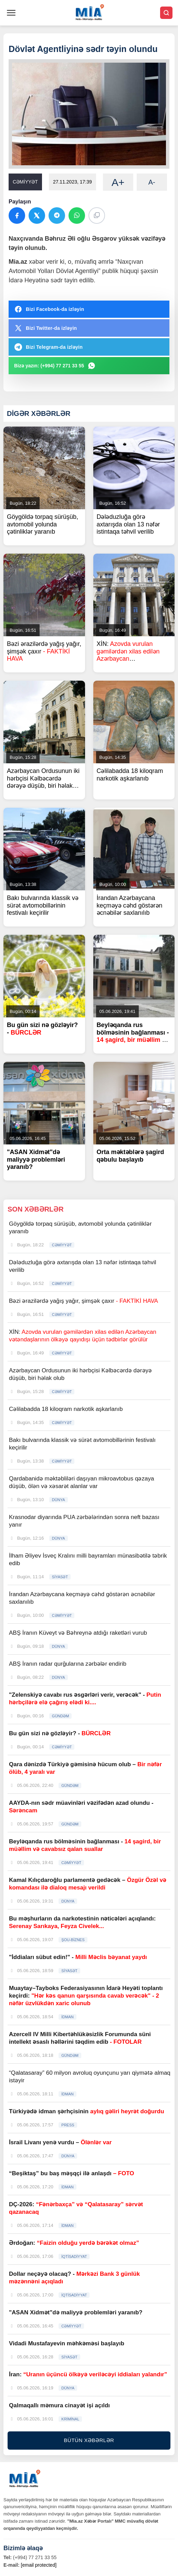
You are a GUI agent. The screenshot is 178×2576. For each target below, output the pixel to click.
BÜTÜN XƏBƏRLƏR (89, 2440)
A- (151, 182)
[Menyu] (11, 13)
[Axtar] (166, 13)
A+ (118, 182)
